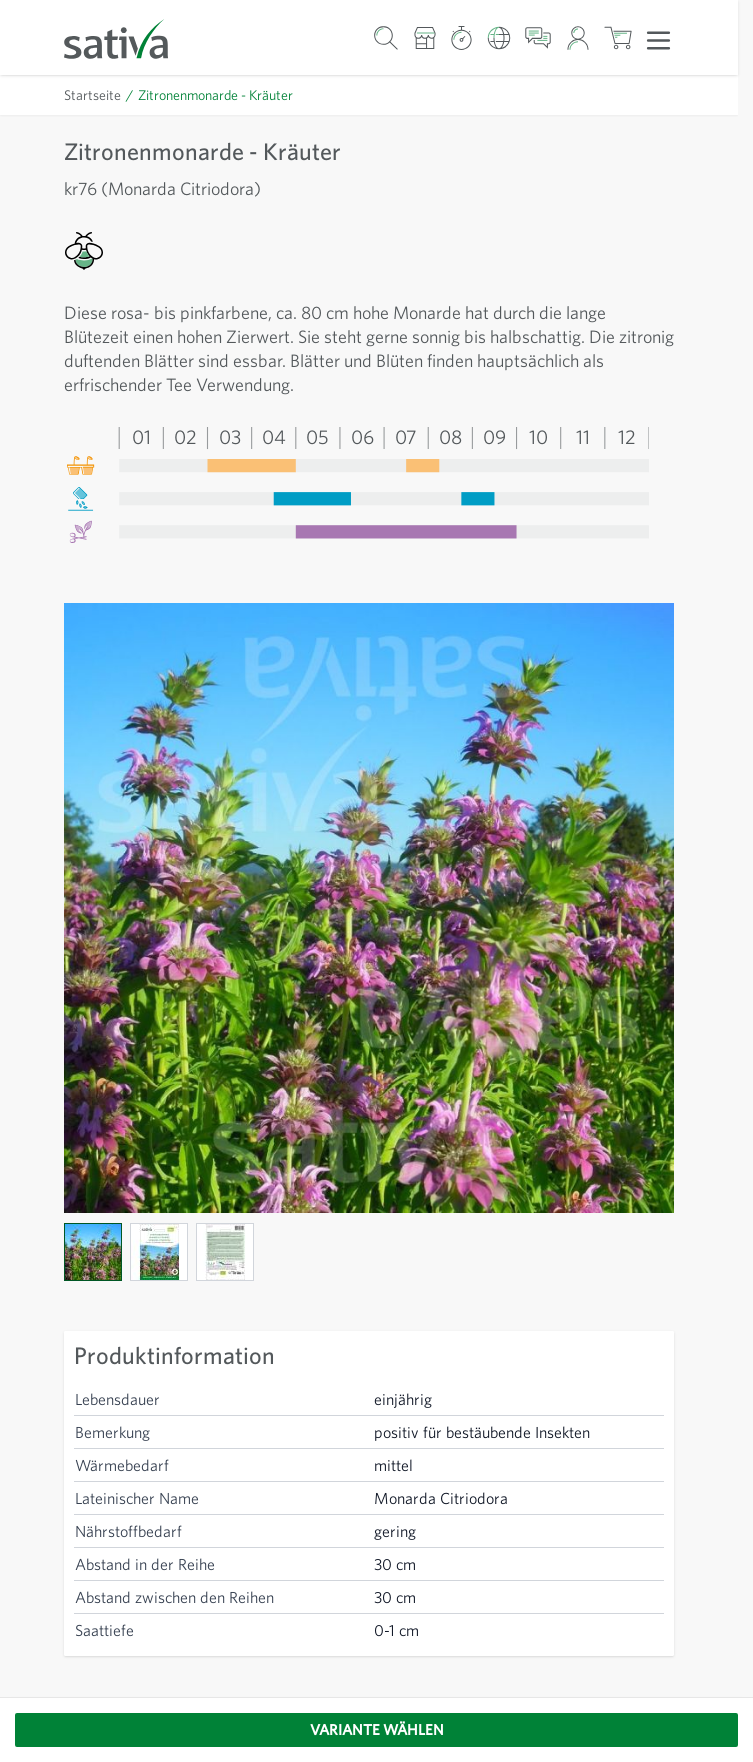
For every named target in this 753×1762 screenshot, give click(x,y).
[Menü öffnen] (658, 39)
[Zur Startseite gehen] (129, 37)
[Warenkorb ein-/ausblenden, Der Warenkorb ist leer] (618, 37)
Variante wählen (377, 1729)
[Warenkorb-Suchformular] (386, 37)
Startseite (92, 95)
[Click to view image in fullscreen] (369, 908)
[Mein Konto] (577, 37)
